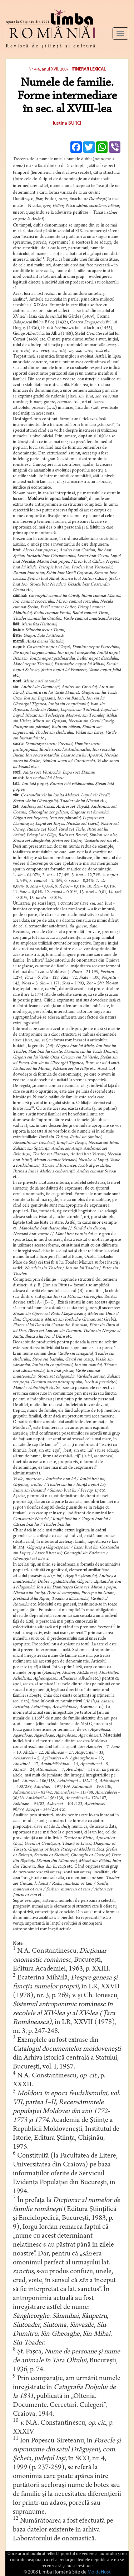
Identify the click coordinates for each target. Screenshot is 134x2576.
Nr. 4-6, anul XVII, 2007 (49, 69)
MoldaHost (99, 2572)
